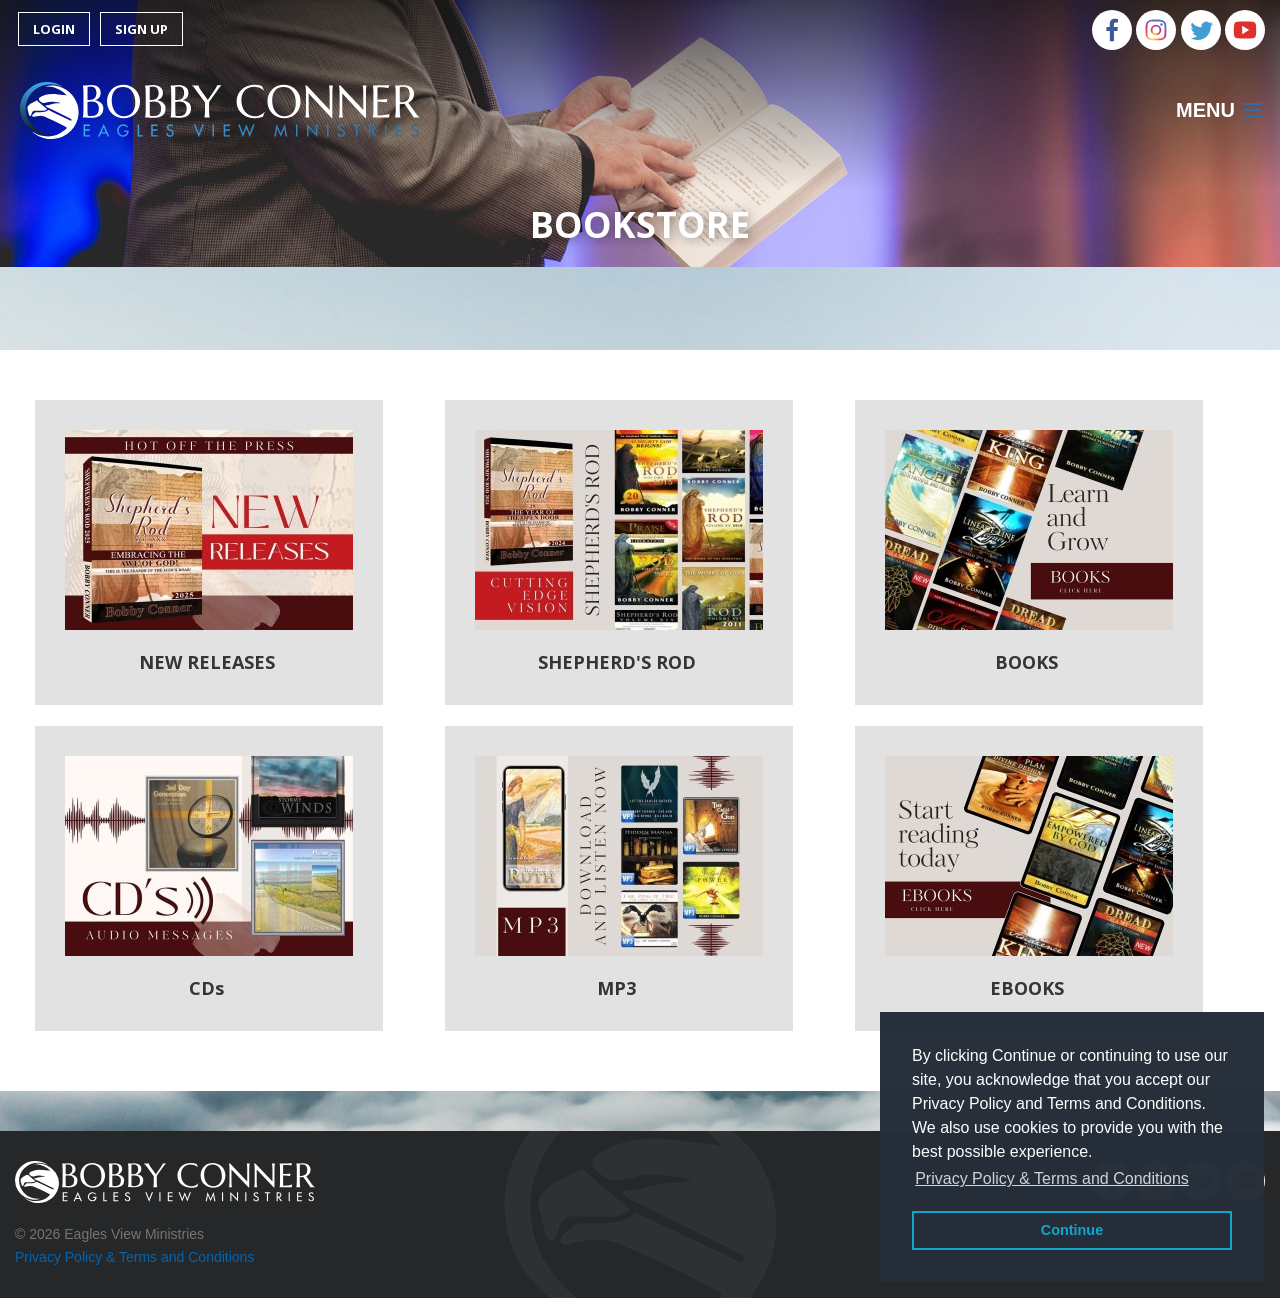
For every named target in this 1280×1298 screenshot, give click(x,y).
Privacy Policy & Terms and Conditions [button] (1052, 1178)
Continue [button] (1072, 1230)
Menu (1205, 110)
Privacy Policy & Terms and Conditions (134, 1257)
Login (54, 29)
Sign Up (141, 29)
